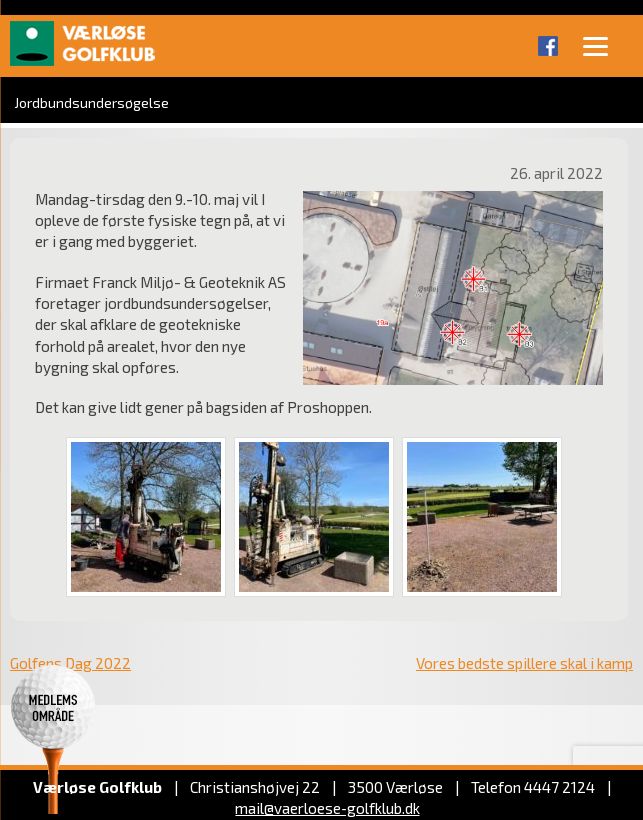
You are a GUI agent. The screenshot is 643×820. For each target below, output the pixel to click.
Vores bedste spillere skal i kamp (524, 663)
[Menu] (596, 45)
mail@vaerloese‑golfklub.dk (327, 808)
